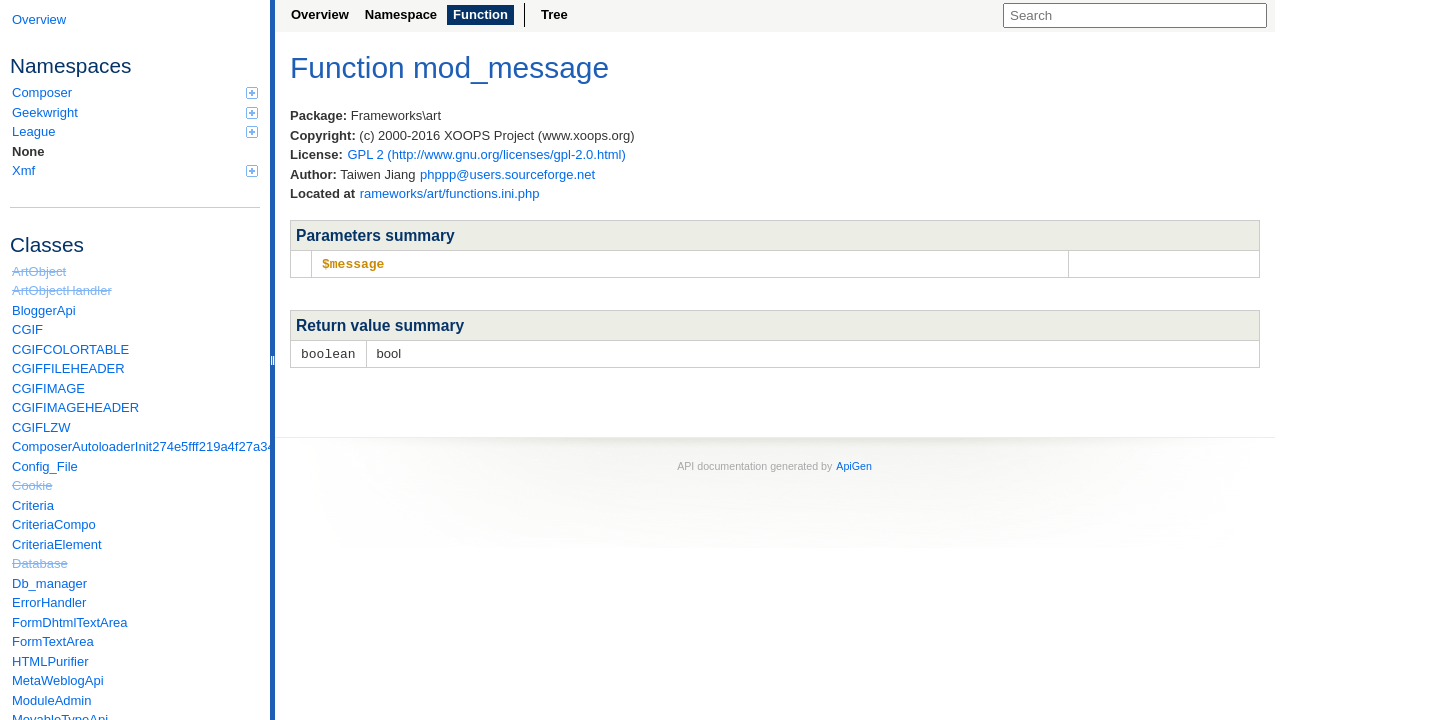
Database (40, 563)
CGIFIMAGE (48, 388)
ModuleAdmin (52, 700)
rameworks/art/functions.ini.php (450, 193)
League (135, 131)
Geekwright (135, 112)
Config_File (45, 466)
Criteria (33, 505)
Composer (135, 92)
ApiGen (854, 464)
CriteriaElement (57, 544)
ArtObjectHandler (62, 290)
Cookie (32, 485)
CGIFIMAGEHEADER (75, 407)
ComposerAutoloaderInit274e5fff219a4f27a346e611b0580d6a (136, 446)
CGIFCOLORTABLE (70, 349)
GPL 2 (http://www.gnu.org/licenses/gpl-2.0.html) (486, 154)
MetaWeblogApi (58, 680)
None (28, 151)
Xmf (135, 170)
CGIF (27, 329)
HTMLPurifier (50, 661)
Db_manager (49, 583)
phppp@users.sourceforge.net (507, 174)
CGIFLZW (41, 427)
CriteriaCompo (54, 524)
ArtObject (39, 271)
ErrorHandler (49, 602)
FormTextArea (53, 641)
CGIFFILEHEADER (68, 368)
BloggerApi (44, 310)
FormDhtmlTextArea (70, 622)
